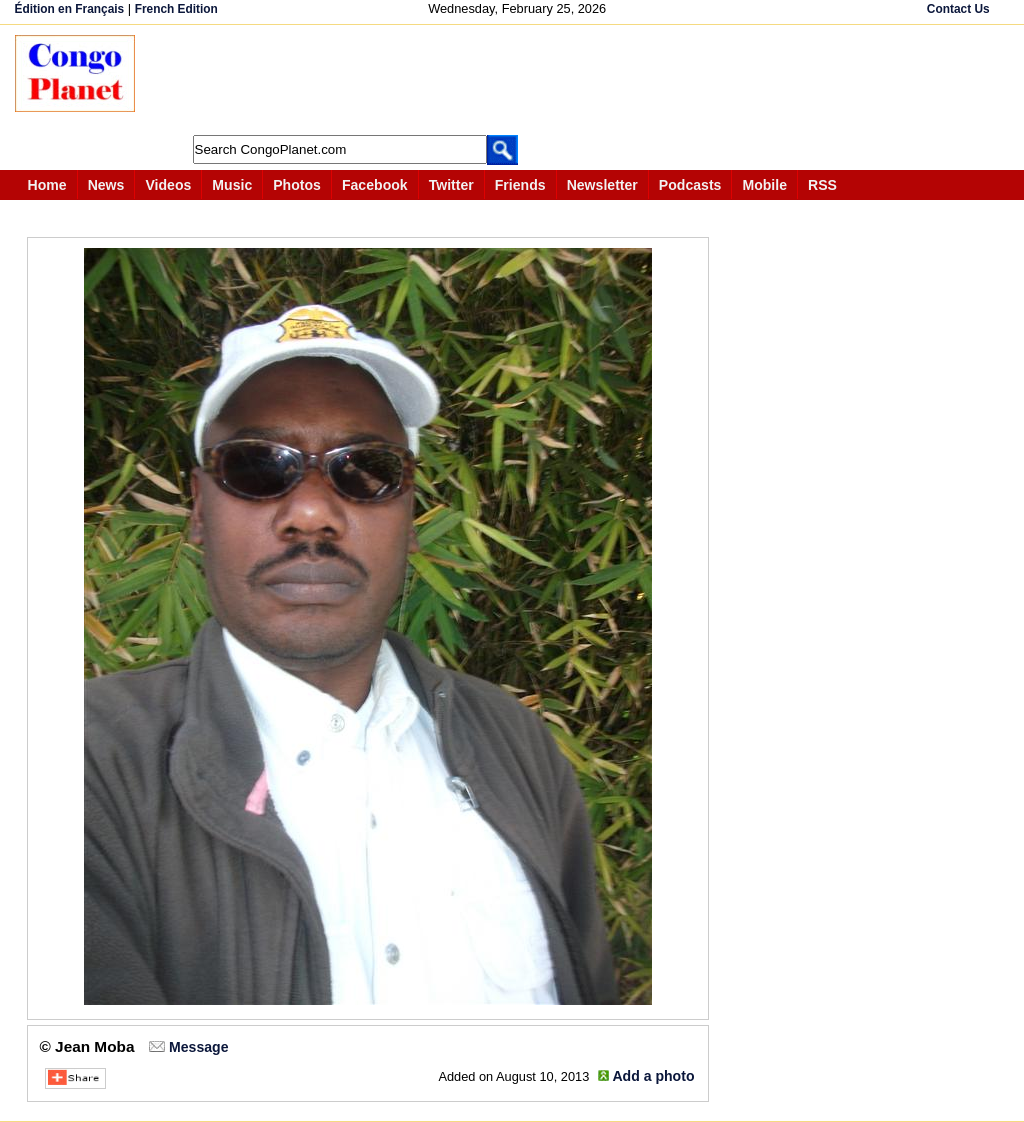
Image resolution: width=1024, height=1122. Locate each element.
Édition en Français (70, 9)
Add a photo (653, 1076)
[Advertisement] (519, 80)
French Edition (176, 9)
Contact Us (958, 9)
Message (198, 1047)
